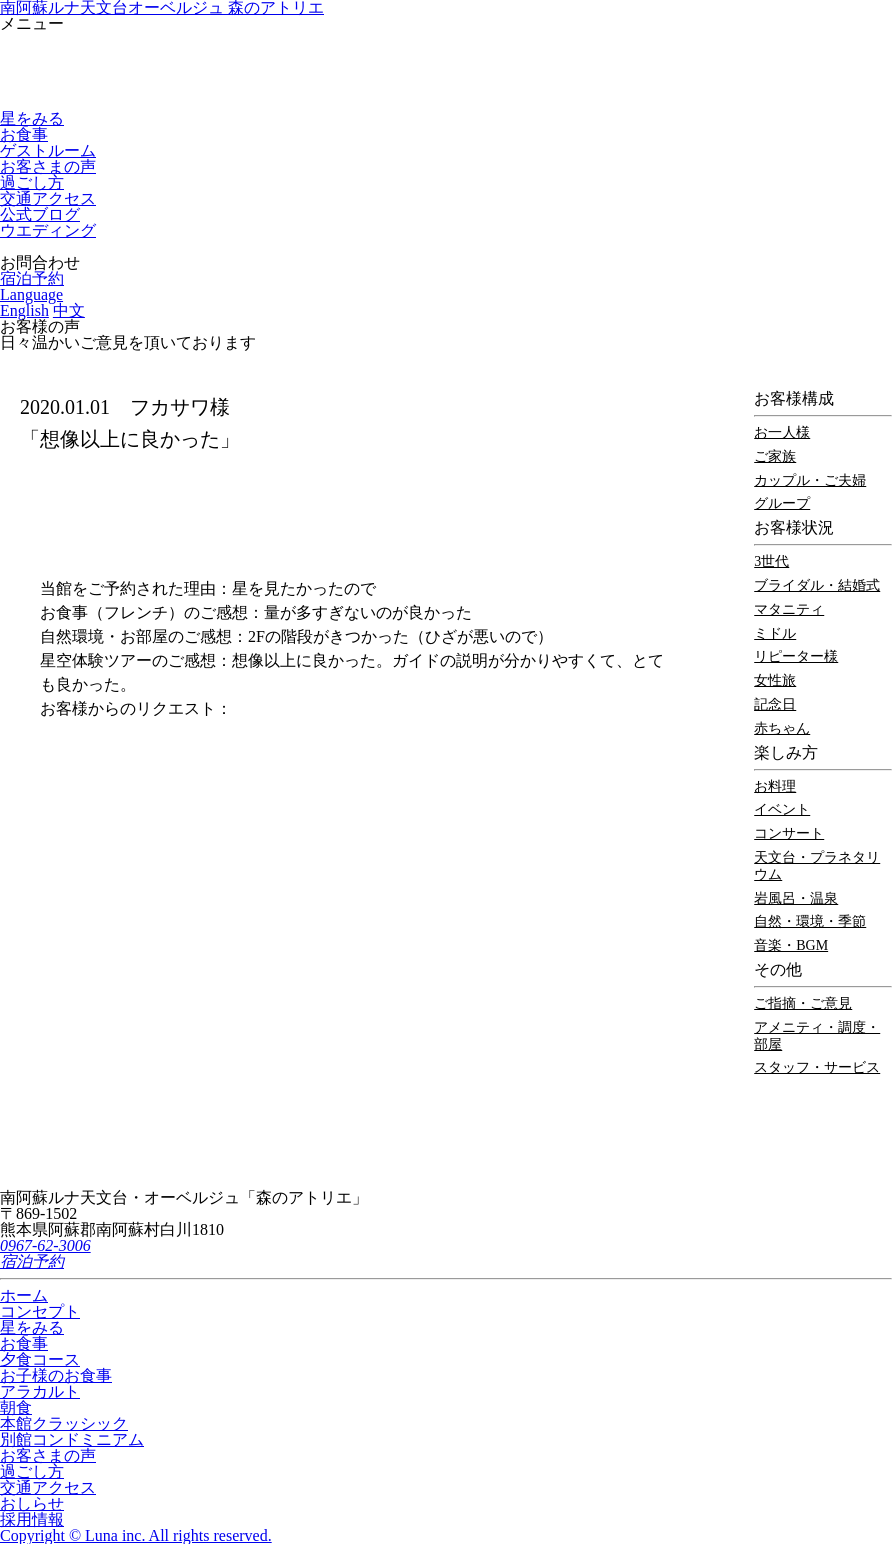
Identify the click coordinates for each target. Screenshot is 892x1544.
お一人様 (782, 432)
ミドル (775, 633)
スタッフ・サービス (817, 1067)
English (24, 310)
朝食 (16, 1407)
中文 (69, 310)
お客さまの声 (48, 166)
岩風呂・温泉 (796, 898)
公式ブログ (40, 214)
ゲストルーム (48, 150)
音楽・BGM (791, 945)
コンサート (789, 833)
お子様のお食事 (56, 1375)
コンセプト (40, 1311)
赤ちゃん (782, 728)
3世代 (771, 561)
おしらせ (32, 1503)
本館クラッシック (64, 1423)
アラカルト (40, 1391)
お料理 (775, 786)
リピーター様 (796, 656)
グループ (782, 503)
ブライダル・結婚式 (817, 585)
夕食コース (40, 1359)
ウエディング (48, 230)
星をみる (32, 118)
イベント (782, 809)
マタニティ (789, 609)
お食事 (24, 134)
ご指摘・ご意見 (803, 1003)
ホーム (24, 1295)
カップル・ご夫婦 (810, 480)
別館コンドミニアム (72, 1439)
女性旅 (775, 680)
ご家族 (775, 456)
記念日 (775, 704)
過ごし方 (32, 182)
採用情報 (32, 1519)
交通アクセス (48, 198)
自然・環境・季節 (810, 921)
